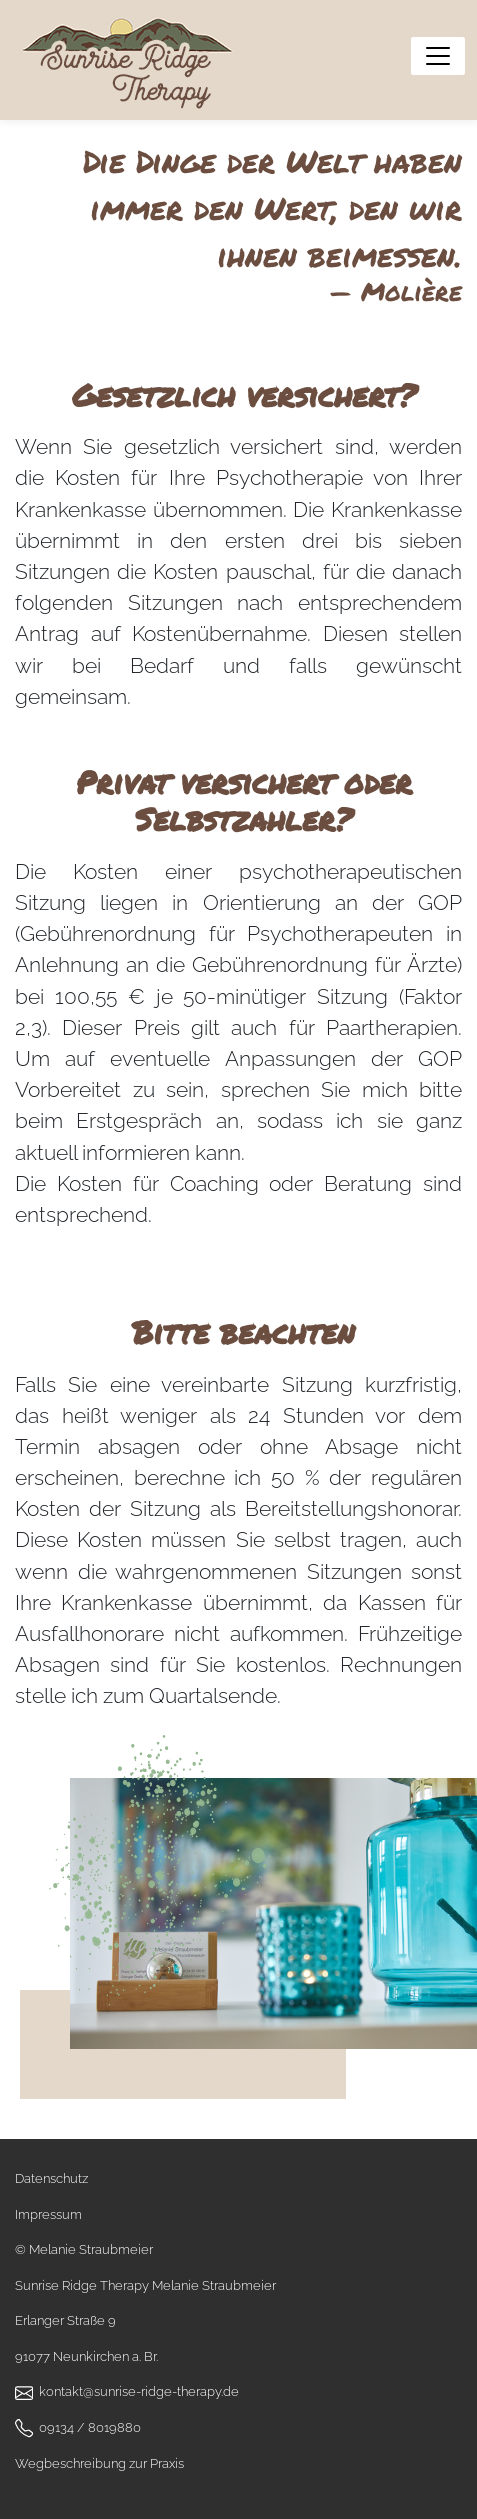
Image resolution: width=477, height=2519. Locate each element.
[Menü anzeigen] (438, 56)
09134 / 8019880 (90, 2427)
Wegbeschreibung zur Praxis (99, 2463)
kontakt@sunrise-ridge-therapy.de (139, 2391)
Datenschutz (51, 2178)
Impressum (48, 2214)
